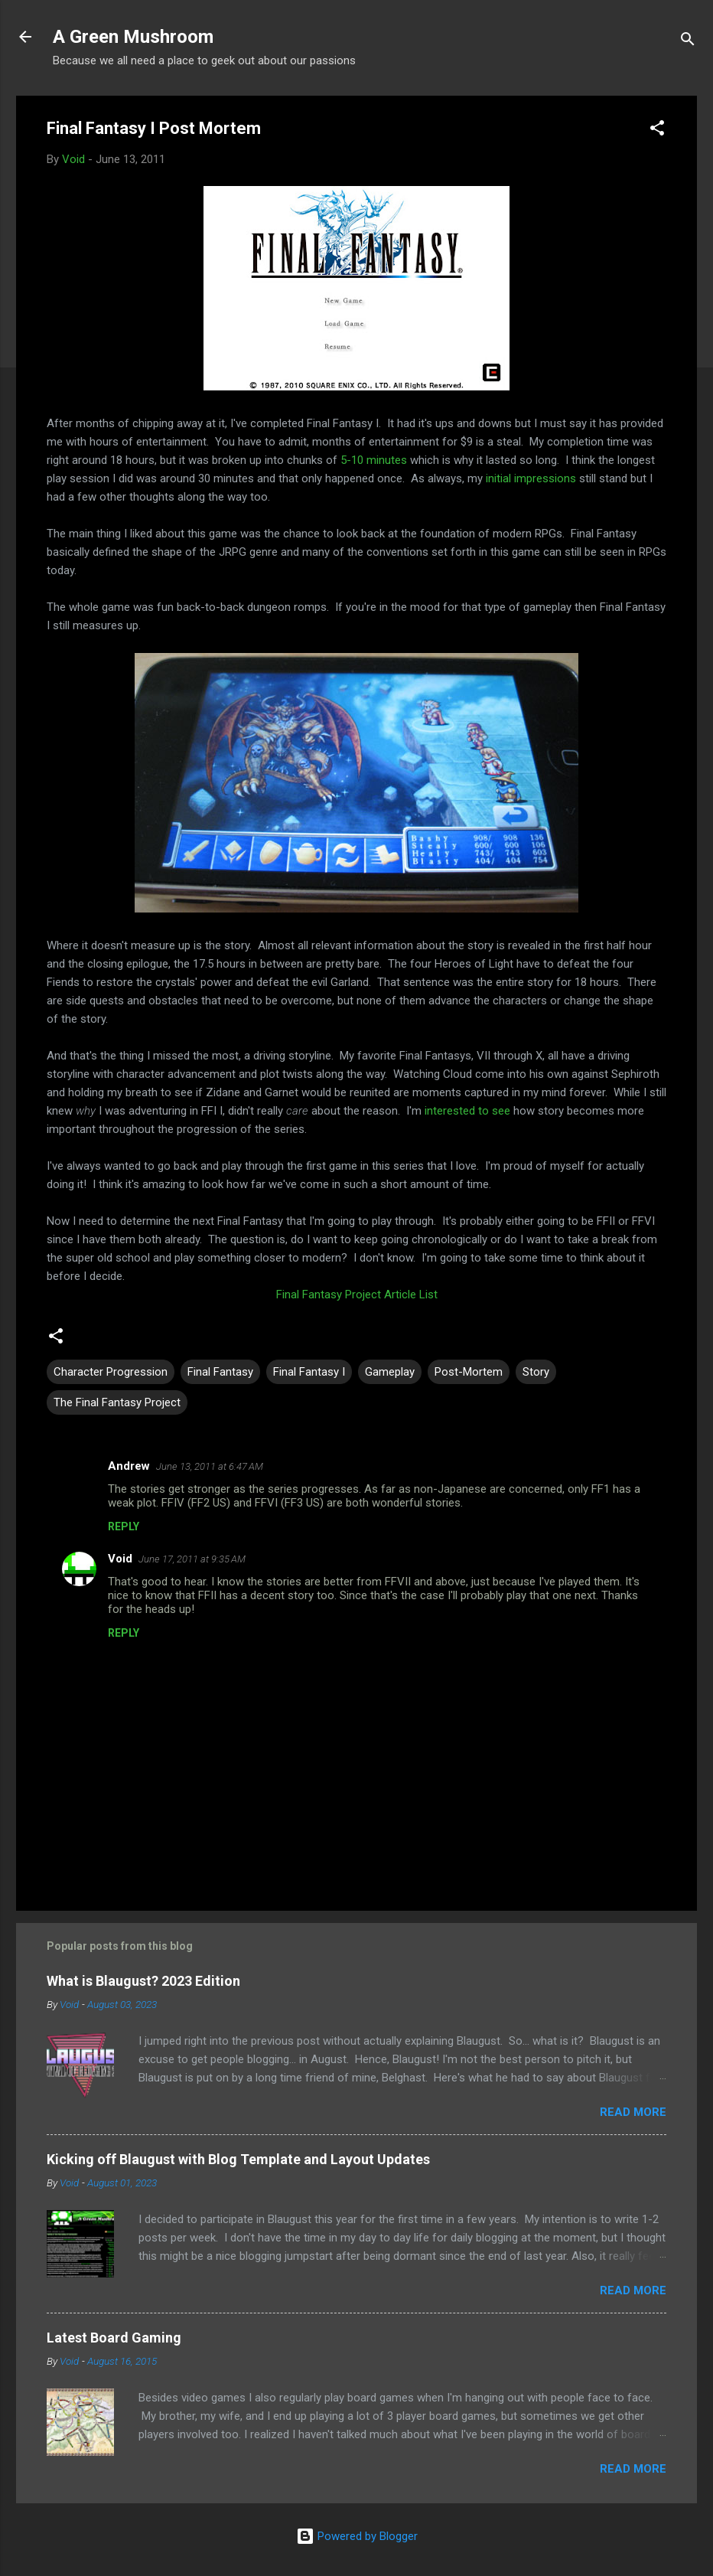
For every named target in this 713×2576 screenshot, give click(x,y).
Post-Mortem (469, 1372)
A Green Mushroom (133, 36)
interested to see (467, 1111)
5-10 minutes (373, 460)
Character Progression (111, 1372)
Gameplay (390, 1372)
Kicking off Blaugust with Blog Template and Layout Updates (238, 2159)
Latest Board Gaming (114, 2338)
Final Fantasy (220, 1372)
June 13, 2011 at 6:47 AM (209, 1466)
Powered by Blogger (357, 2536)
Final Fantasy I (309, 1372)
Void (120, 1559)
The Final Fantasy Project (117, 1402)
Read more (633, 2112)
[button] (657, 130)
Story (536, 1372)
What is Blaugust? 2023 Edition (143, 1981)
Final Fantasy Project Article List (357, 1294)
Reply (123, 1526)
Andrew (129, 1466)
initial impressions (531, 478)
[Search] (688, 41)
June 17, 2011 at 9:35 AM (192, 1559)
